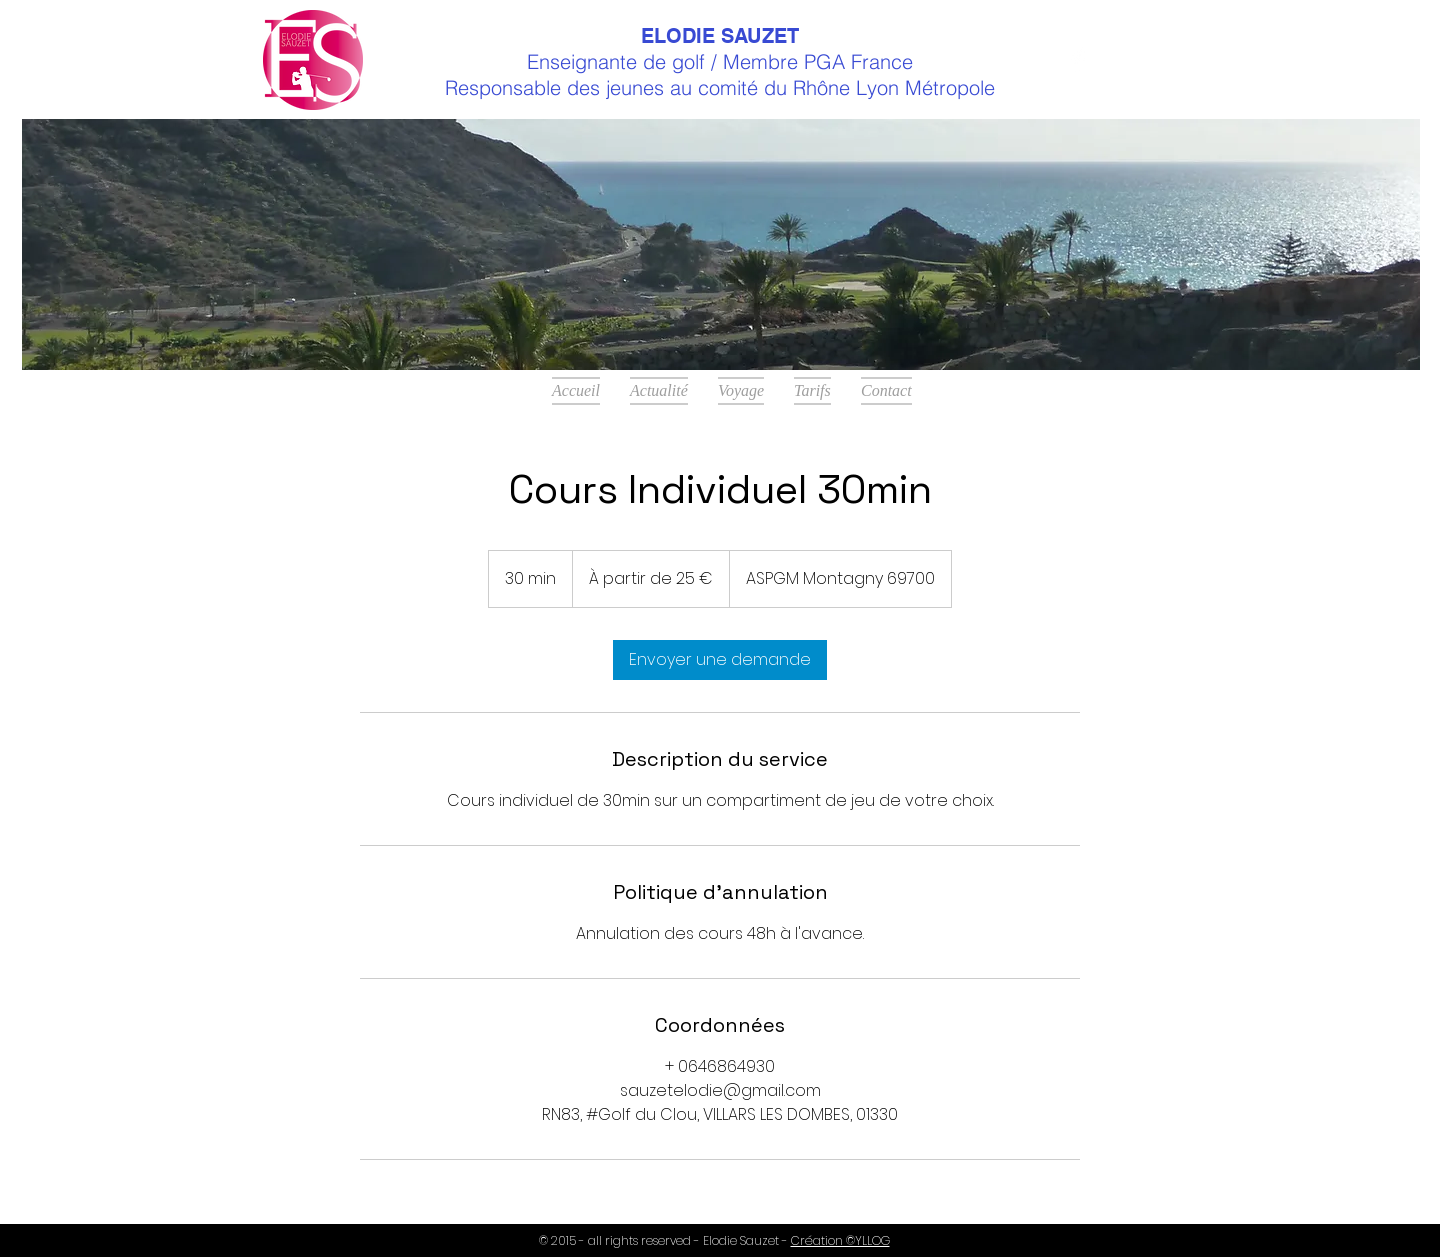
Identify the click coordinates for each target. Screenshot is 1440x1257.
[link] (720, 660)
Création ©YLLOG (840, 1240)
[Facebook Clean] (1078, 60)
